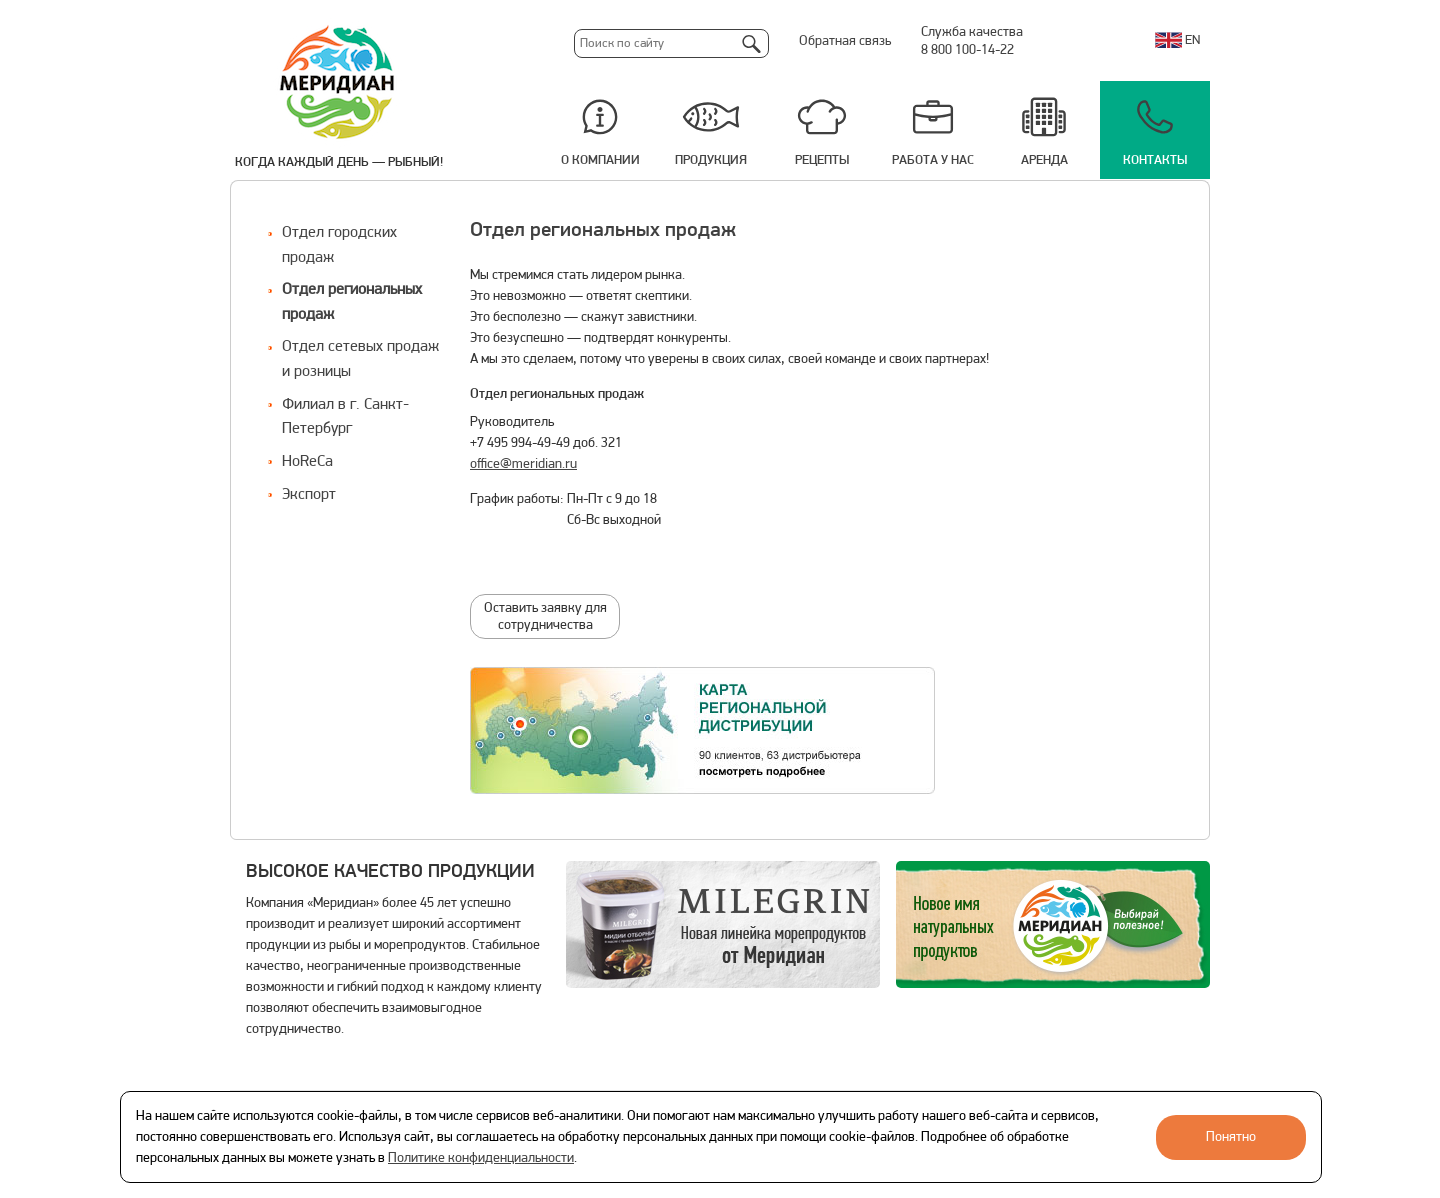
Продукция (711, 160)
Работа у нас (933, 160)
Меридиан (338, 83)
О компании (600, 160)
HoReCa (307, 462)
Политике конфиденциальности (481, 1158)
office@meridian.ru (523, 464)
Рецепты (822, 160)
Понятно (1231, 1137)
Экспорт (309, 495)
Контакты (1155, 160)
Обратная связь (845, 41)
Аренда (1044, 160)
